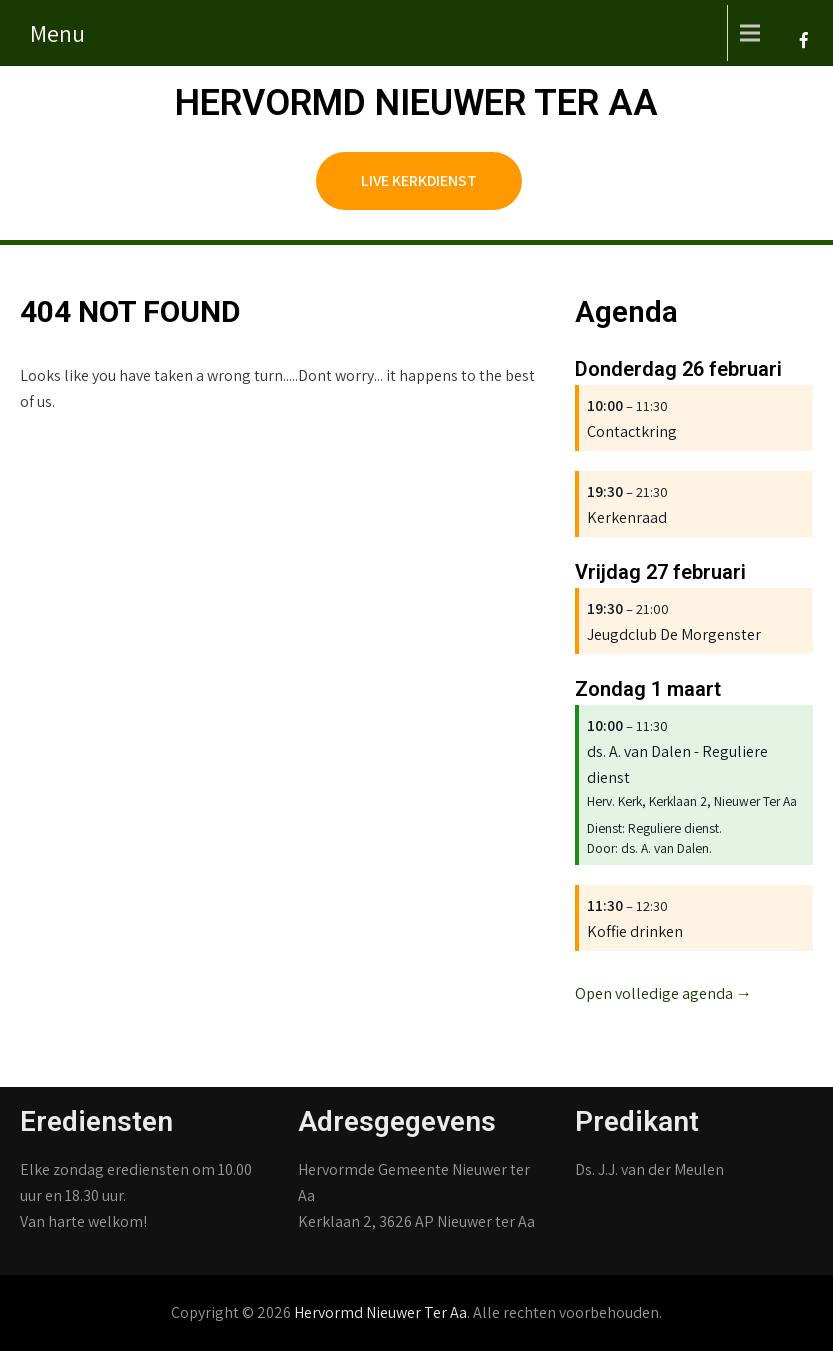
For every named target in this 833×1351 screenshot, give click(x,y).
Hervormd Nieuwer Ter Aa (416, 103)
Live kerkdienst (419, 180)
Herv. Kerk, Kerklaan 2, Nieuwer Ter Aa (692, 801)
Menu (57, 33)
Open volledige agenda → (663, 993)
